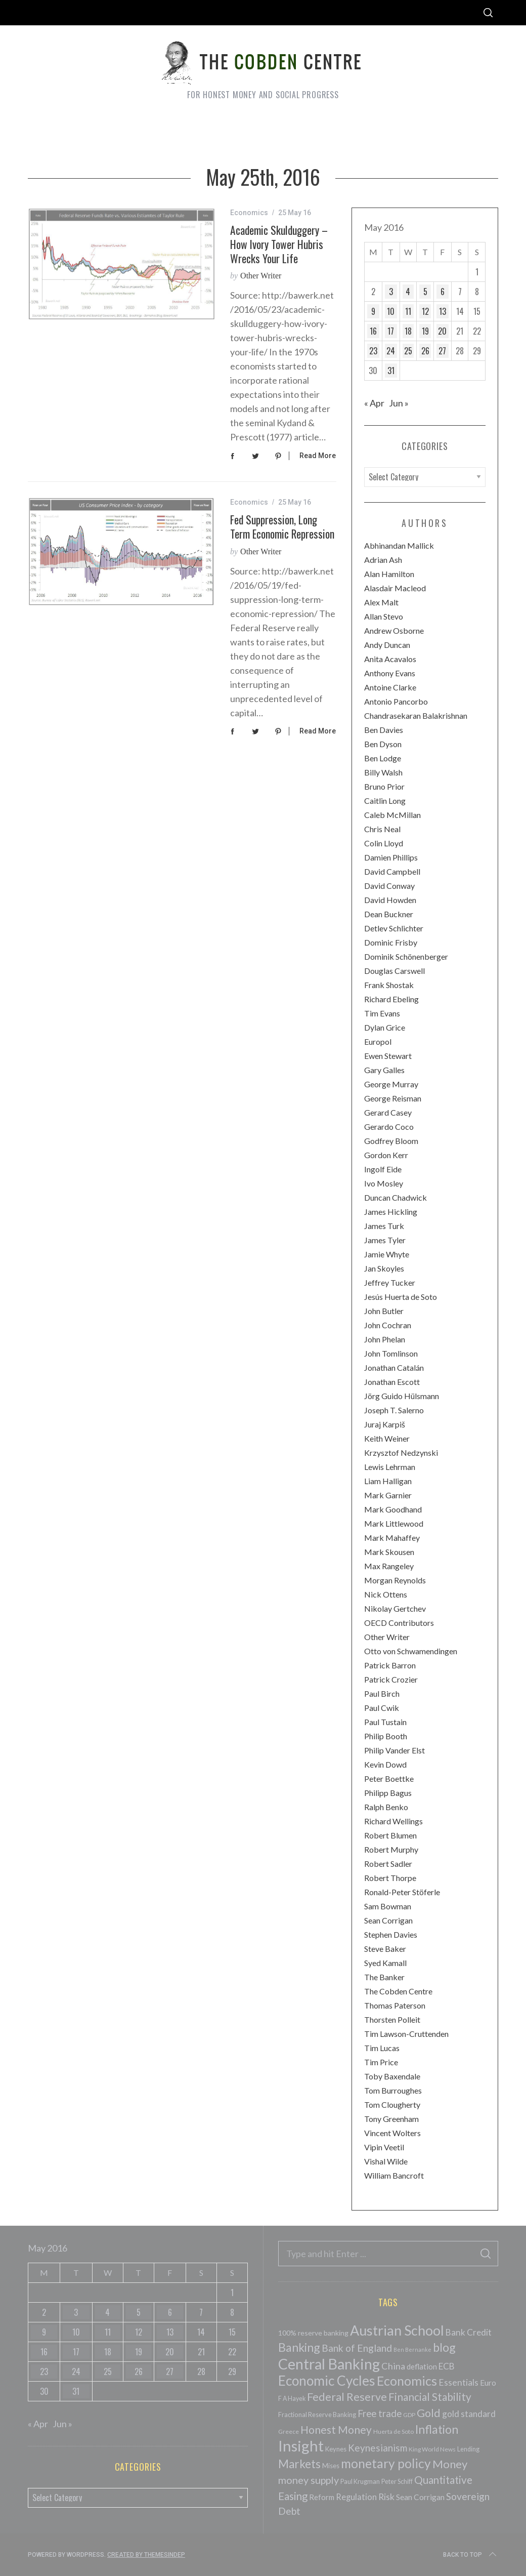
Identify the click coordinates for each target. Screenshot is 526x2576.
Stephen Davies (390, 1934)
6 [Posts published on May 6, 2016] (443, 291)
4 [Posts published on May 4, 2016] (408, 291)
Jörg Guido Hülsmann (401, 1396)
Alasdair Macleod (395, 588)
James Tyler (385, 1240)
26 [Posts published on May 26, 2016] (425, 351)
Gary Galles (384, 1070)
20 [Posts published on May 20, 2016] (442, 331)
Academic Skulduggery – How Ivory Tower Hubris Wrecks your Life (279, 244)
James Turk (384, 1226)
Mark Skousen (389, 1552)
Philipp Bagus (388, 1792)
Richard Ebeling (391, 999)
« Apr (374, 402)
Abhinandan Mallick (399, 545)
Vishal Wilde (386, 2161)
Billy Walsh (383, 772)
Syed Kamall (385, 1963)
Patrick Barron (390, 1665)
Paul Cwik (381, 1707)
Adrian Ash (383, 559)
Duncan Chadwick (395, 1197)
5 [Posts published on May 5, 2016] (425, 291)
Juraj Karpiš (384, 1424)
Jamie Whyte (386, 1254)
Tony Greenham (391, 2118)
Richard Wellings (393, 1821)
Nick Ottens (385, 1594)
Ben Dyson (383, 744)
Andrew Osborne (394, 630)
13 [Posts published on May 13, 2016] (442, 311)
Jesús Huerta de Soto (400, 1296)
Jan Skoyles (384, 1268)
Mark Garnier (388, 1495)
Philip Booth (385, 1736)
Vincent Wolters (392, 2133)
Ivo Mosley (383, 1183)
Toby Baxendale (392, 2076)
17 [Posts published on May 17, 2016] (390, 331)
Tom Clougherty (392, 2104)
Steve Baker (385, 1948)
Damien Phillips (391, 857)
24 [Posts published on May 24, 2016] (390, 351)
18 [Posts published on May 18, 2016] (408, 331)
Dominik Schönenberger (406, 956)
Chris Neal (382, 829)
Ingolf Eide (383, 1169)
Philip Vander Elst (394, 1750)
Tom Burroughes (393, 2090)
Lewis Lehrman (389, 1466)
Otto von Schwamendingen (410, 1651)
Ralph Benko (386, 1807)
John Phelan (384, 1339)
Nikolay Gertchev (395, 1608)
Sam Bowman (387, 1906)
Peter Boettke (389, 1778)
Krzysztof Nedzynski (401, 1452)
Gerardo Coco (389, 1126)
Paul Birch (382, 1693)
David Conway (389, 885)
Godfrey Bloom (391, 1141)
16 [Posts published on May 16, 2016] (373, 331)
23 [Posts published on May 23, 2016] (373, 351)
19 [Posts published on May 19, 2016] (425, 331)
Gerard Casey (388, 1112)
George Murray (391, 1084)
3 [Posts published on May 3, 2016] (391, 291)
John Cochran (387, 1325)
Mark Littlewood (393, 1523)
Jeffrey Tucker (389, 1282)
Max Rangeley (389, 1566)
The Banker (384, 1977)
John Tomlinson (391, 1353)
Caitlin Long (385, 800)
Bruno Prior (384, 786)
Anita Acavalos (390, 659)
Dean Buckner (388, 914)
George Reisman (392, 1098)
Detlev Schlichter (393, 928)
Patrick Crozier (391, 1679)
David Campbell (392, 871)
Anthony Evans (389, 673)
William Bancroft (394, 2175)
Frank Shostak (389, 985)
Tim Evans (382, 1013)
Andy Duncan (387, 644)
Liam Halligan (388, 1481)
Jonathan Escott (392, 1381)
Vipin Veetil (384, 2147)
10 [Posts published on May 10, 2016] (390, 311)
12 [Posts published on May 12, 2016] (425, 311)
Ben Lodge (382, 758)
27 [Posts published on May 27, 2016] (442, 351)
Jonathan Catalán (394, 1367)
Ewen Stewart (388, 1055)
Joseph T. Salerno (394, 1410)
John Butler (384, 1311)
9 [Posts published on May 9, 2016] (373, 311)
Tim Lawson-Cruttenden (406, 2033)
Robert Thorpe (390, 1878)
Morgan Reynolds (395, 1580)
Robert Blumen (390, 1835)
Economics (249, 213)
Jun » (399, 402)
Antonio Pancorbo (396, 701)
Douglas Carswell (394, 970)
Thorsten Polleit (392, 2019)
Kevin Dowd (385, 1764)
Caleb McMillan (392, 815)
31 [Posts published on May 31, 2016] (390, 370)
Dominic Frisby (390, 942)
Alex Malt (381, 602)
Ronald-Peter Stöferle (402, 1892)
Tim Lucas (382, 2048)
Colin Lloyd (383, 843)
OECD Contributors (399, 1622)
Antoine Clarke (390, 687)
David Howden (390, 900)
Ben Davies (383, 729)
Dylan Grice (384, 1027)
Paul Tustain (385, 1722)
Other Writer (260, 275)
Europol (377, 1041)
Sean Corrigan (388, 1920)
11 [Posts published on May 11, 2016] (408, 311)
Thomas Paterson (394, 2005)
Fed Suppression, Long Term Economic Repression (282, 526)
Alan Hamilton (389, 574)
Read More (317, 456)
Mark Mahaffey (392, 1537)
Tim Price (381, 2062)
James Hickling (390, 1211)
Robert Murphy (391, 1849)
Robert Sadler (388, 1863)
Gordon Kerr (386, 1155)
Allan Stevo (383, 616)
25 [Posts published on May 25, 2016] (408, 351)
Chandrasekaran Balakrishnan (415, 715)
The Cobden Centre (398, 1991)
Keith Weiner (387, 1438)
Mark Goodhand (393, 1509)
